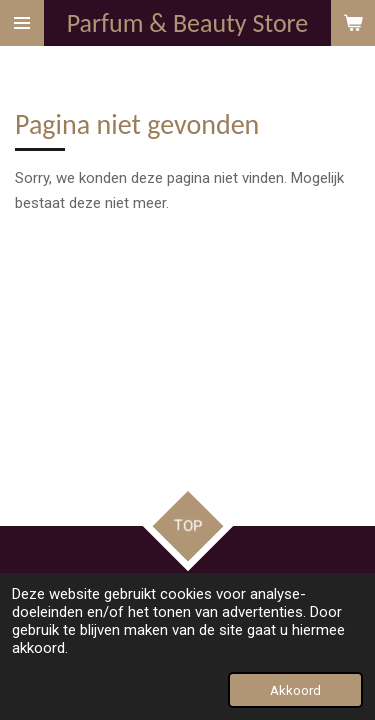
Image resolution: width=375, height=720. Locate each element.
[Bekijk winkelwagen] (353, 23)
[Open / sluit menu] (22, 23)
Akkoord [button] (295, 690)
